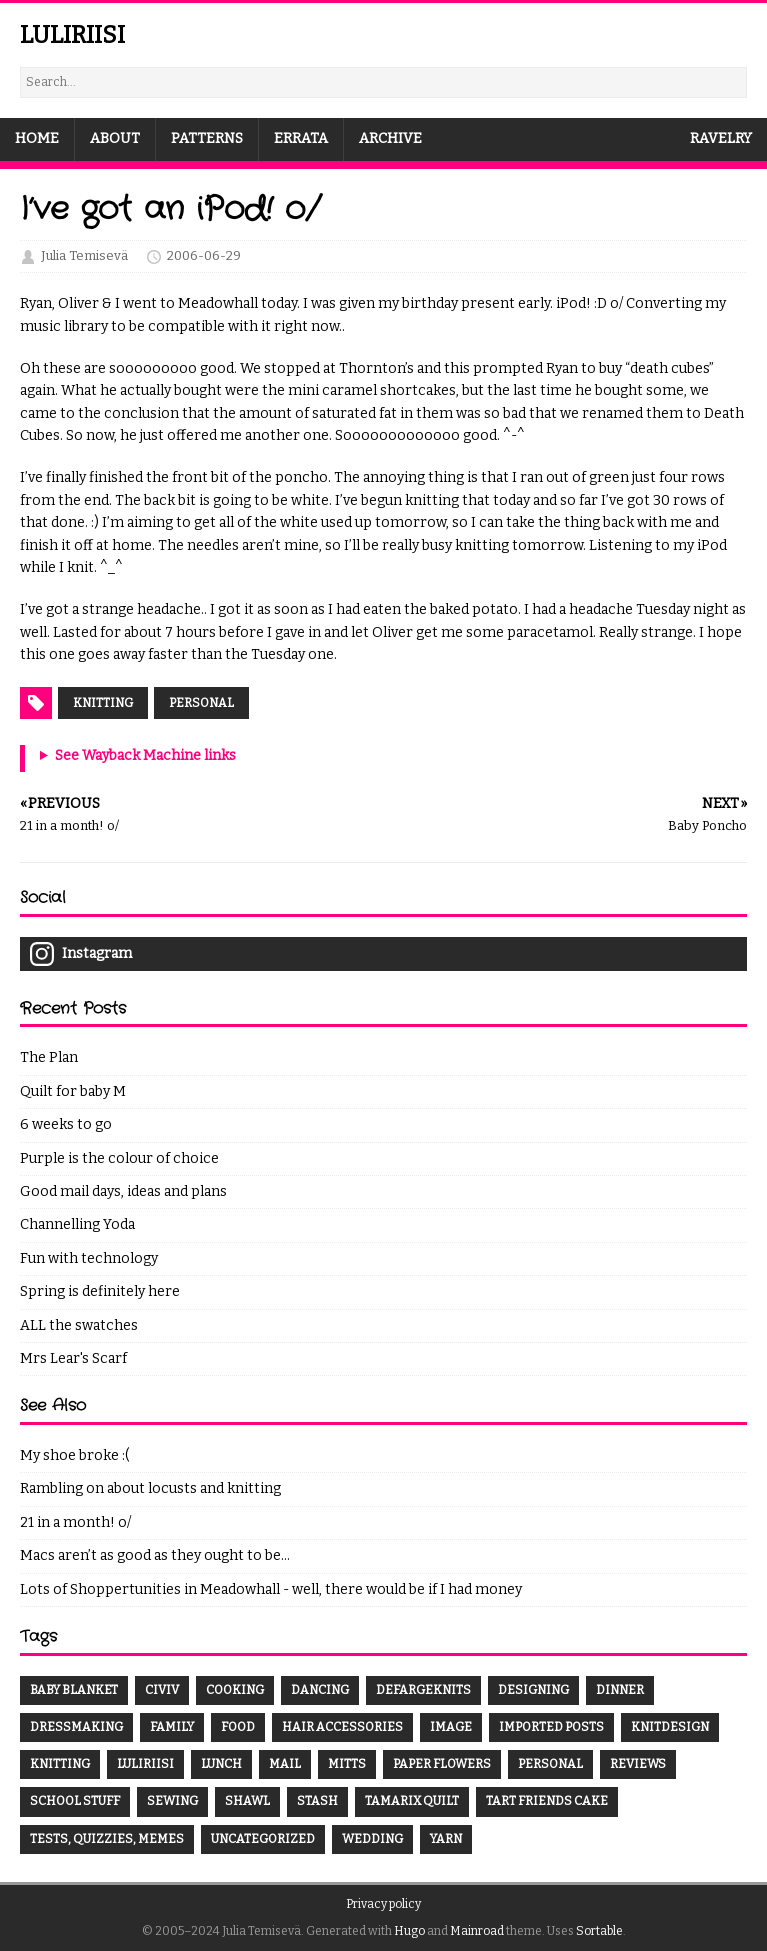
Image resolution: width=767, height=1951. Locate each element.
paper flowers (442, 1764)
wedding (372, 1839)
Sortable (599, 1931)
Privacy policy (383, 1904)
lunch (221, 1764)
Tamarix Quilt (412, 1801)
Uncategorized (263, 1839)
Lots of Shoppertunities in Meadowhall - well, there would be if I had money (271, 1589)
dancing (320, 1690)
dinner (620, 1690)
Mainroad (477, 1931)
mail (285, 1764)
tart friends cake (547, 1801)
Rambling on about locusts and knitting (150, 1488)
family (172, 1727)
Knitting (103, 703)
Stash (317, 1801)
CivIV (162, 1690)
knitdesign (670, 1727)
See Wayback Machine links (145, 755)
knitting (60, 1764)
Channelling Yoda (77, 1224)
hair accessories (342, 1727)
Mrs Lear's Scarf (73, 1358)
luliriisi (145, 1764)
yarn (446, 1839)
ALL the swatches (79, 1325)
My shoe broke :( (74, 1455)
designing (533, 1690)
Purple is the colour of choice (119, 1158)
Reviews (638, 1764)
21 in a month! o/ (75, 1522)
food (238, 1727)
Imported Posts (551, 1727)
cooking (235, 1690)
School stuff (75, 1801)
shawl (247, 1801)
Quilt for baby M (73, 1091)
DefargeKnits (423, 1690)
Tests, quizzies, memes (107, 1839)
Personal (201, 703)
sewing (172, 1801)
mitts (347, 1764)
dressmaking (76, 1727)
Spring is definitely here (100, 1291)
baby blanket (74, 1690)
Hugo (409, 1931)
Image (451, 1727)
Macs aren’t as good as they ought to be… (155, 1555)
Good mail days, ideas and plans (123, 1191)
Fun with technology (89, 1258)
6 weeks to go (66, 1124)
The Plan (49, 1057)
